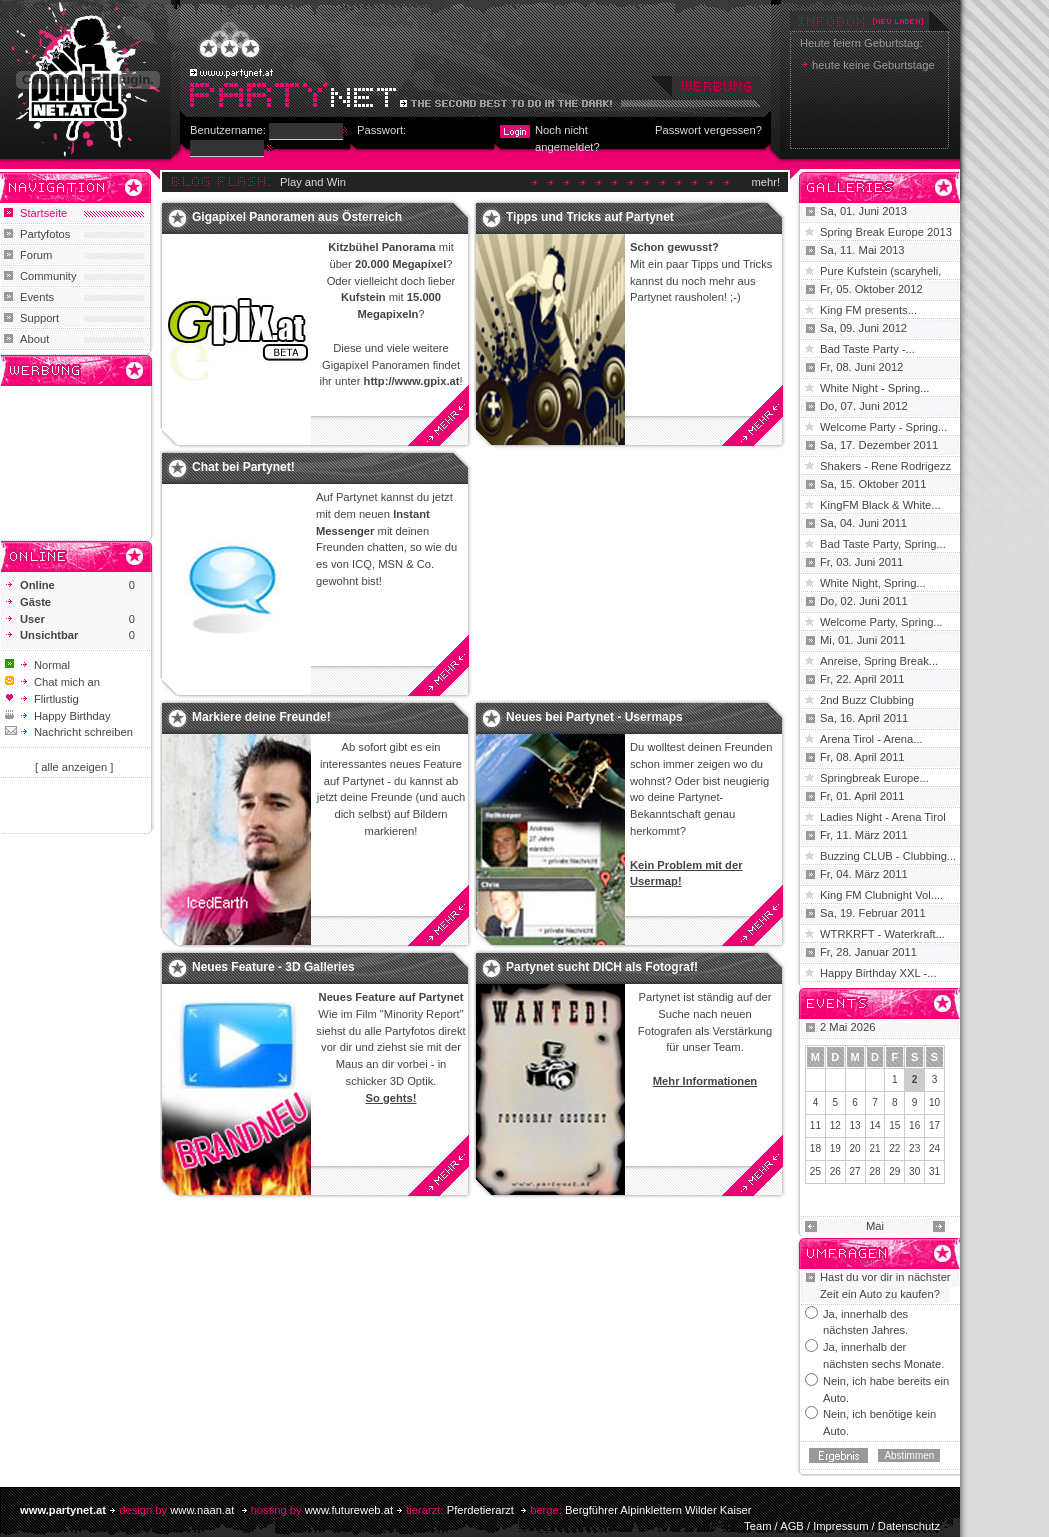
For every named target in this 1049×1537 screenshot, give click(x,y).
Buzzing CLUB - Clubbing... (888, 856)
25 (815, 1171)
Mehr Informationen (705, 1081)
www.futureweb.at (349, 1510)
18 (815, 1148)
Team (757, 1526)
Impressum (840, 1526)
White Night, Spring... (873, 583)
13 (855, 1125)
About (34, 339)
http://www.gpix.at (412, 381)
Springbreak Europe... (874, 778)
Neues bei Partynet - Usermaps (594, 717)
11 (815, 1125)
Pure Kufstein (855, 271)
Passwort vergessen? (708, 130)
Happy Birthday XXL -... (878, 973)
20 (855, 1148)
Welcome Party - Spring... (883, 427)
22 (894, 1148)
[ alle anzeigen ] (74, 767)
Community (48, 276)
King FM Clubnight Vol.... (881, 895)
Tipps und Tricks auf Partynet (590, 217)
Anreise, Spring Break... (879, 661)
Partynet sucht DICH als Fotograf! (602, 967)
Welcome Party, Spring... (881, 622)
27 (855, 1171)
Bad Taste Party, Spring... (883, 544)
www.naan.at (202, 1510)
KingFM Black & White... (880, 505)
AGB (792, 1526)
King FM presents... (868, 310)
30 (914, 1171)
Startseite (43, 213)
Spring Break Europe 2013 (886, 232)
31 (934, 1171)
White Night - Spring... (874, 388)
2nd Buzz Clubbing (867, 700)
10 (934, 1102)
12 (835, 1125)
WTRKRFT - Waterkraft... (882, 934)
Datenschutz (909, 1526)
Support (39, 318)
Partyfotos (45, 234)
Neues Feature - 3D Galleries (273, 967)
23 (914, 1148)
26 (835, 1171)
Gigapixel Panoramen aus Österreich (297, 217)
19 (835, 1148)
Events (37, 297)
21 (874, 1148)
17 (934, 1125)
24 (934, 1148)
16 (914, 1125)
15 (894, 1125)
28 (874, 1171)
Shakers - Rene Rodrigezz (885, 466)
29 (894, 1171)
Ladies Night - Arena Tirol (883, 817)
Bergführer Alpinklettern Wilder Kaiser (658, 1510)
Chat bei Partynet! (243, 467)
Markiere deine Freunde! (261, 717)
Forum (36, 255)
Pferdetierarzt (480, 1510)
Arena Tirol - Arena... (871, 739)
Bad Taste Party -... (867, 349)
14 (874, 1125)
